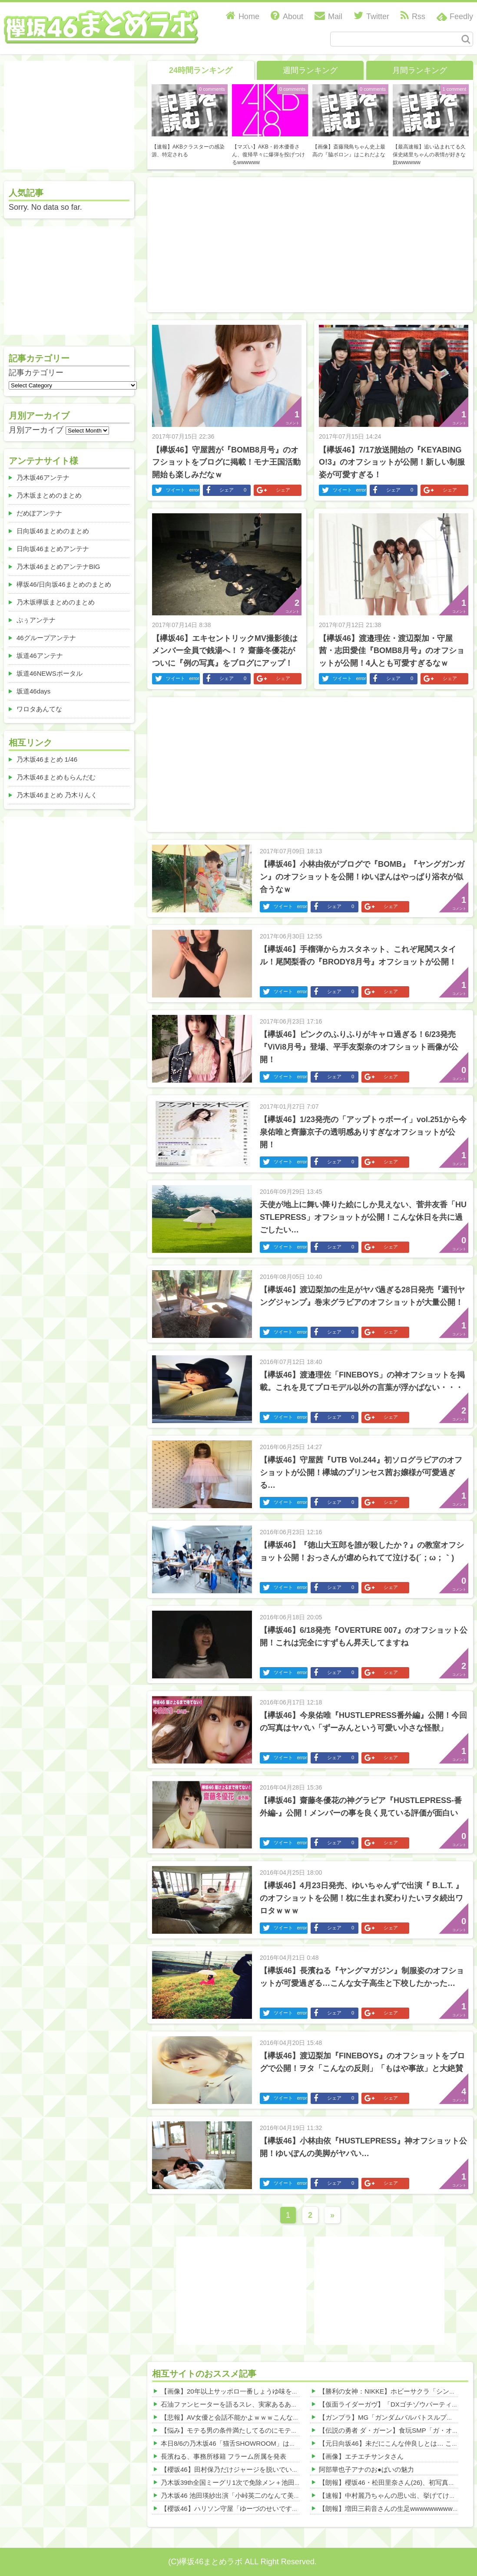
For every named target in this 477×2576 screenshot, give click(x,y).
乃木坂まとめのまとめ (49, 495)
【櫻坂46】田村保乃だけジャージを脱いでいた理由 (236, 2469)
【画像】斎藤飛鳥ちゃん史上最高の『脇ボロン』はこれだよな (348, 151)
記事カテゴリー (36, 372)
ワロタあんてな (39, 709)
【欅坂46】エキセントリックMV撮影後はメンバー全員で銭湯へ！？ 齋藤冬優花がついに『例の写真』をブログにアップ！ (225, 651)
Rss (413, 16)
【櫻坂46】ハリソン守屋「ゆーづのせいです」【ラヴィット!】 (253, 2508)
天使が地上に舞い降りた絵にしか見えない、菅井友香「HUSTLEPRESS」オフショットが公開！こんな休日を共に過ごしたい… (363, 1217)
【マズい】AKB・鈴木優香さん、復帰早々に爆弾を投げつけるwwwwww (268, 154)
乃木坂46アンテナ (43, 477)
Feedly (461, 16)
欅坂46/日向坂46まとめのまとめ (64, 584)
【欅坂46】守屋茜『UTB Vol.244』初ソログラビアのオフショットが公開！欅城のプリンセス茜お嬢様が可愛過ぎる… (361, 1472)
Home (242, 16)
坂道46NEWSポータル (50, 673)
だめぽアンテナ (39, 513)
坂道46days (33, 691)
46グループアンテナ (46, 637)
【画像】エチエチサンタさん (361, 2456)
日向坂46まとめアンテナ (53, 548)
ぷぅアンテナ (36, 620)
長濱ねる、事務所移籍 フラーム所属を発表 (223, 2456)
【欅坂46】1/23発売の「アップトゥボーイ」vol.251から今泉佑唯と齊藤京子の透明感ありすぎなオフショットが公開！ (363, 1132)
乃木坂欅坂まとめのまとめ (56, 602)
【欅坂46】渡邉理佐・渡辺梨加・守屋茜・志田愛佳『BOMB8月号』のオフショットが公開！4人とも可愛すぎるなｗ (391, 651)
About (287, 16)
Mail (328, 16)
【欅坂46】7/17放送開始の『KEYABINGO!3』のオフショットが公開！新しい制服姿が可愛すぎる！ (392, 462)
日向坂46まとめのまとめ (53, 531)
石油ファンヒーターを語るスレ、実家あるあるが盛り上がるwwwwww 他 (267, 2404)
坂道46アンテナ (40, 655)
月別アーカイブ (36, 430)
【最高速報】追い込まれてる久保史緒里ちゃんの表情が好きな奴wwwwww (429, 154)
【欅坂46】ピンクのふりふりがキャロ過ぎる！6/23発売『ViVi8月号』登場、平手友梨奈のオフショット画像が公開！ (359, 1047)
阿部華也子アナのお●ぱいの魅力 (366, 2469)
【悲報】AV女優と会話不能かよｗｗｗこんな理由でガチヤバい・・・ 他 (267, 2417)
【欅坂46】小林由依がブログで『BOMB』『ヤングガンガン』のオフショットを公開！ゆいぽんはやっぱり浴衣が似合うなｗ (362, 877)
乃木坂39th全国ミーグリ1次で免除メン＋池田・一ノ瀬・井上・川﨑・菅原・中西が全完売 (293, 2482)
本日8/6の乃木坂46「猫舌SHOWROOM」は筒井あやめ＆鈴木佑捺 (257, 2443)
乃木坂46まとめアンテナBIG (58, 566)
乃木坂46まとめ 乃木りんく (57, 795)
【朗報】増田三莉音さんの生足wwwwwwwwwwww (393, 2508)
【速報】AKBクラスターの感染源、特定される (188, 151)
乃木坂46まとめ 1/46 (47, 759)
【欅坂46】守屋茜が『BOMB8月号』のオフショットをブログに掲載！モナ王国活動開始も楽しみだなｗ (226, 462)
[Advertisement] (299, 243)
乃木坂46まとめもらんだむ (56, 777)
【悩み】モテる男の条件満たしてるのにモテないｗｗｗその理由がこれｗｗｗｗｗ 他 (285, 2430)
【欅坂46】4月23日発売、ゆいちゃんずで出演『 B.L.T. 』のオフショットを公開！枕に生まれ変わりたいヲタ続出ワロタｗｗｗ (361, 1898)
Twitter (371, 16)
